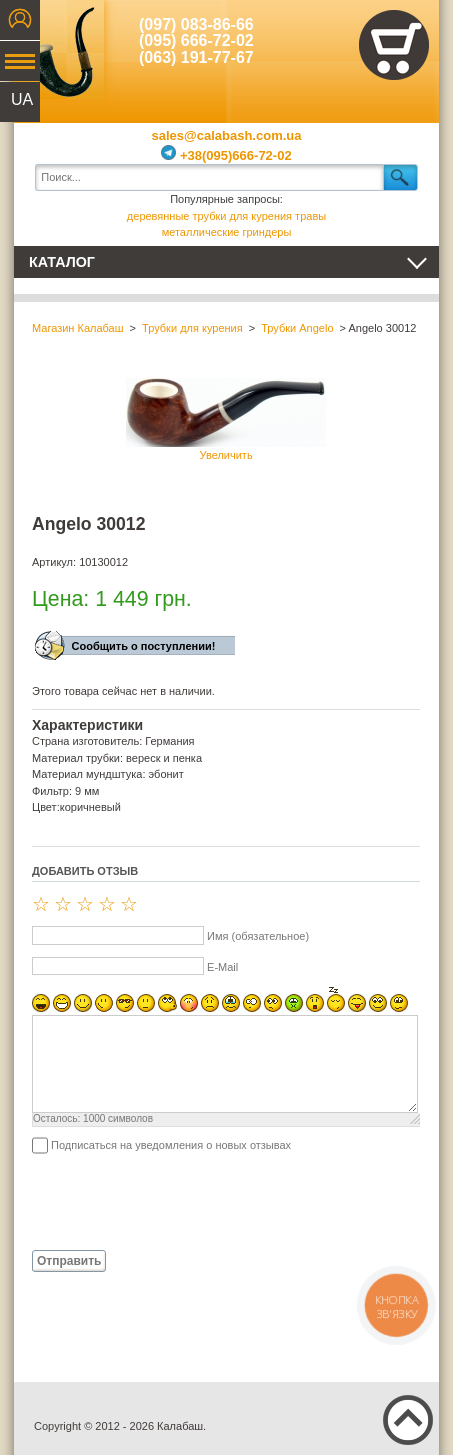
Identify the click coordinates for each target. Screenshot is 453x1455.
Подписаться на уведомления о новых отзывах (171, 1145)
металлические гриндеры (227, 232)
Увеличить (226, 419)
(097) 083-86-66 (196, 24)
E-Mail (222, 967)
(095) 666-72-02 (196, 40)
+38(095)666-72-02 (226, 155)
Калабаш (59, 50)
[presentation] (184, 1201)
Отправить (69, 1261)
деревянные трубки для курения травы (226, 216)
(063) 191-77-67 (196, 57)
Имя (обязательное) (258, 936)
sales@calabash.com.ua (227, 135)
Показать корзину (394, 45)
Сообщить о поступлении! (144, 646)
